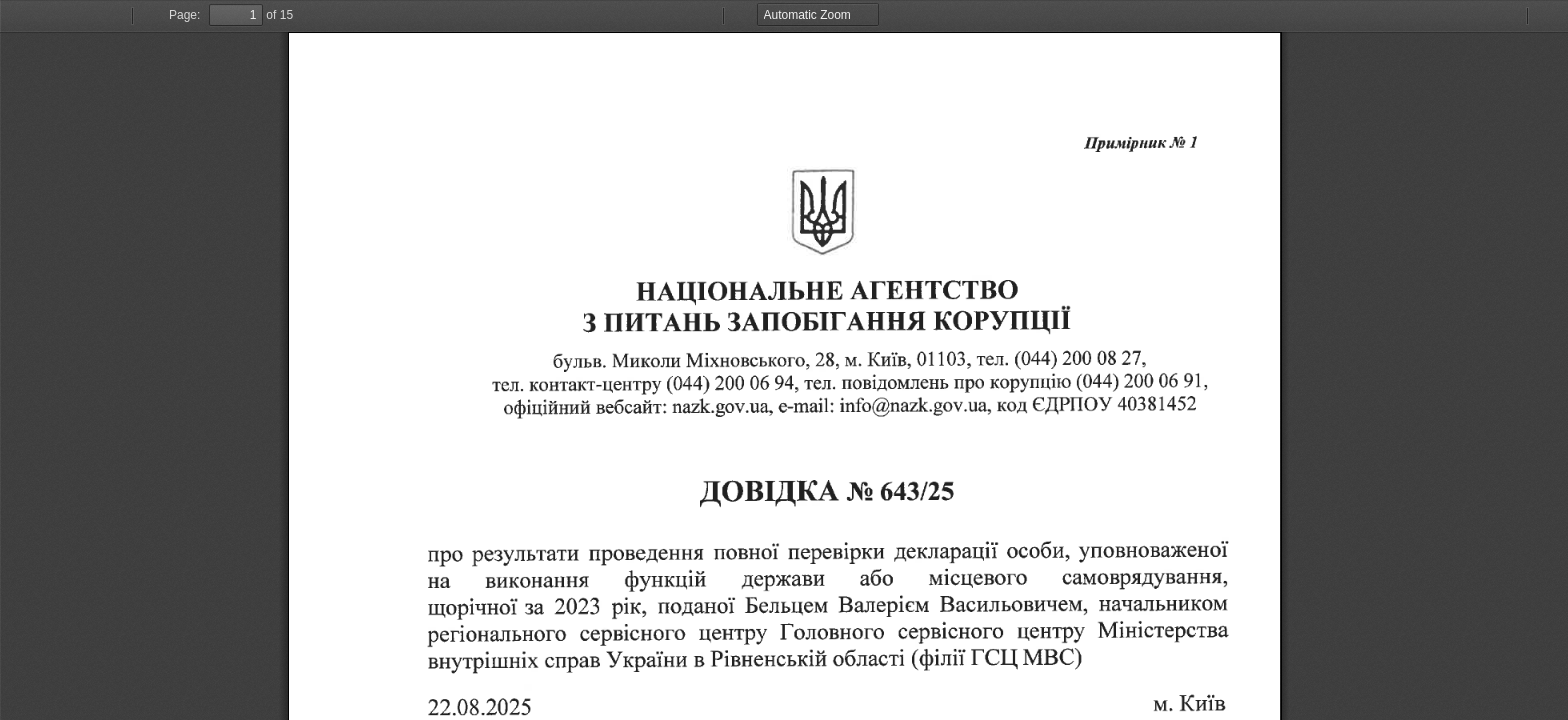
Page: (184, 15)
